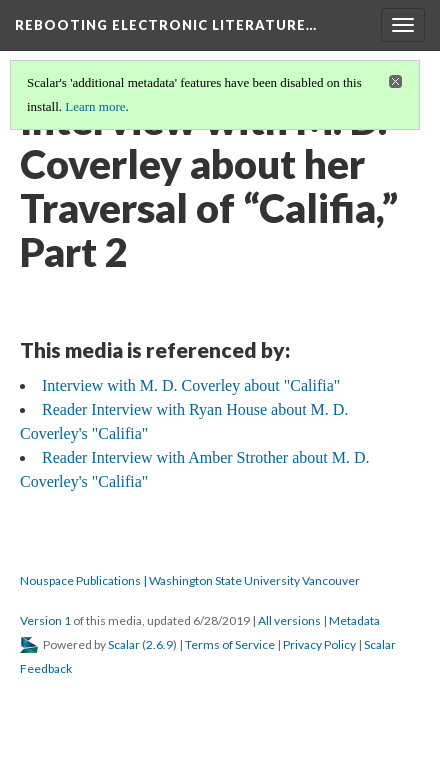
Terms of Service (230, 644)
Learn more (95, 106)
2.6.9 (159, 644)
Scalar (124, 644)
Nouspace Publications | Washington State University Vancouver (190, 580)
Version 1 (45, 620)
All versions (289, 620)
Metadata (354, 620)
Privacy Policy (319, 644)
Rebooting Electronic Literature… (166, 25)
